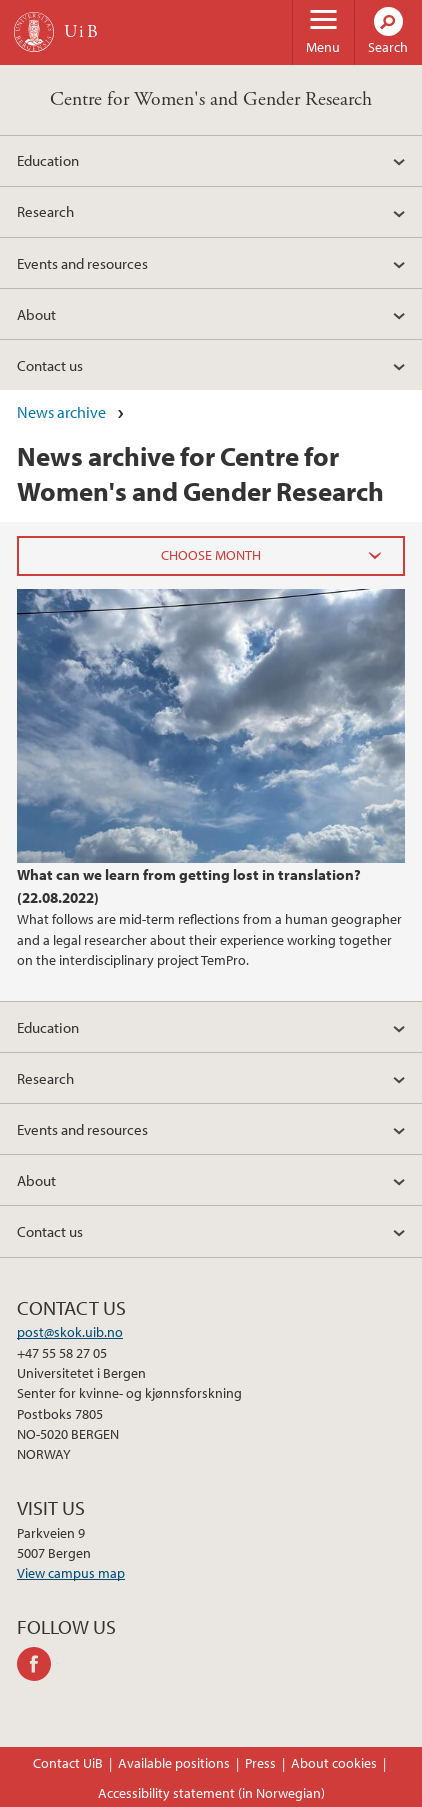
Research (45, 211)
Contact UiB (68, 1763)
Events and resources (82, 263)
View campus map (71, 1573)
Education (48, 160)
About (36, 314)
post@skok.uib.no (70, 1332)
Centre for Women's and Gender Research (211, 99)
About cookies (334, 1763)
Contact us (50, 365)
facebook (37, 1664)
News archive (61, 412)
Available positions (174, 1763)
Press (260, 1763)
